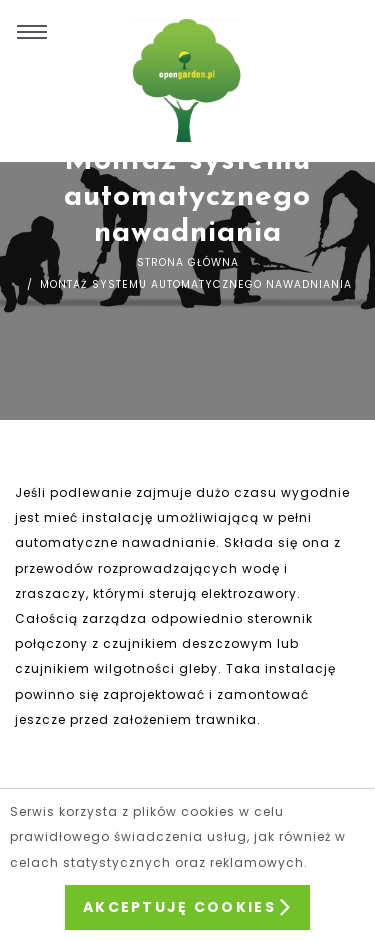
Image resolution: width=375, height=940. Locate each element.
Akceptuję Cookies (187, 907)
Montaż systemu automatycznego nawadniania (194, 284)
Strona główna (188, 262)
